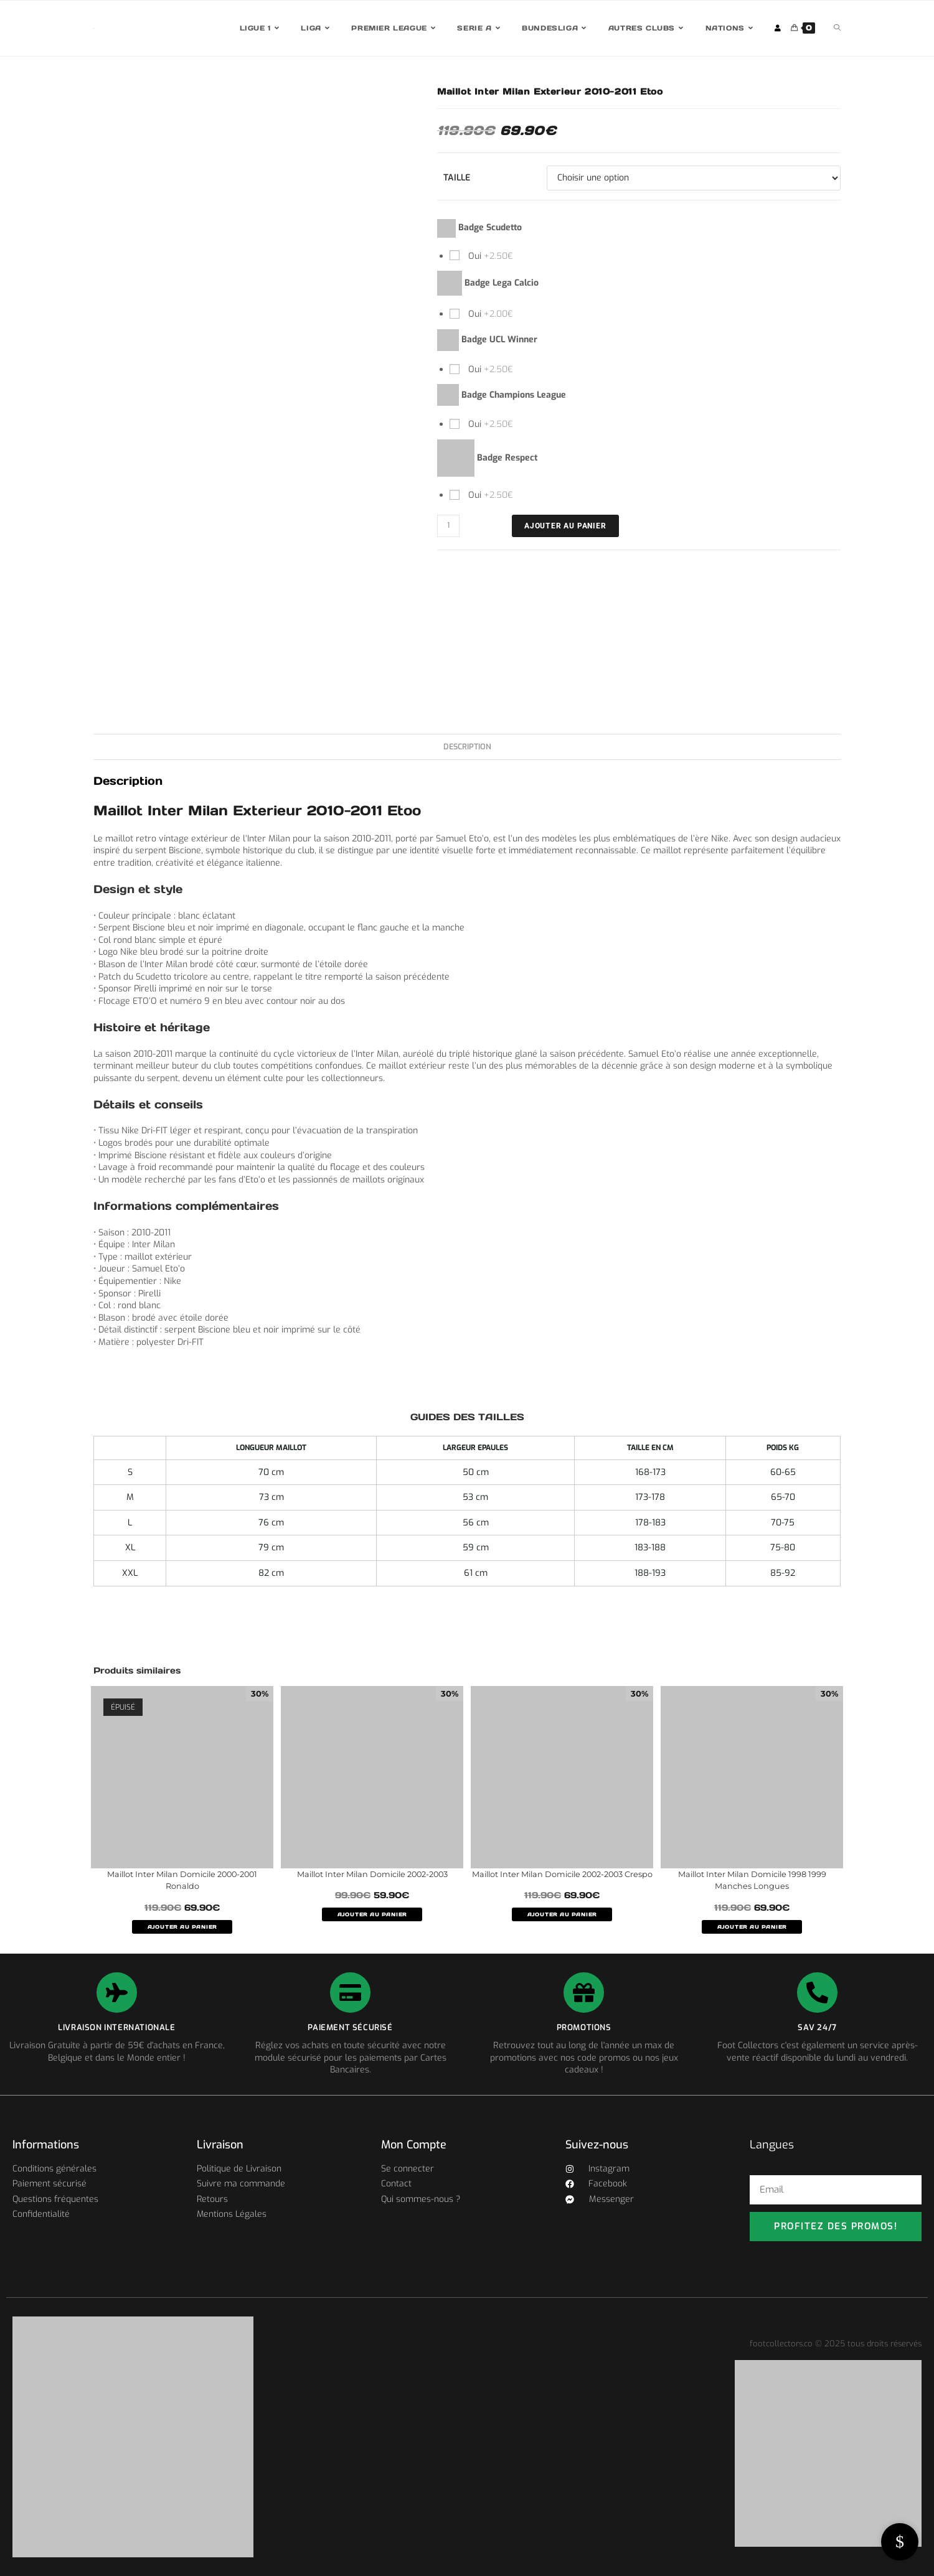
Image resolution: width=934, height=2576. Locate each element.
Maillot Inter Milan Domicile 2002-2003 (372, 1874)
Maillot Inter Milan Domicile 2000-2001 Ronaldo (182, 1880)
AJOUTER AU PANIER (182, 1927)
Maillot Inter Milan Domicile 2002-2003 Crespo (562, 1880)
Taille (456, 178)
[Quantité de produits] (448, 526)
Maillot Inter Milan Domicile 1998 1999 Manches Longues (752, 1880)
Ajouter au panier (565, 526)
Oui (489, 256)
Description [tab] (467, 746)
